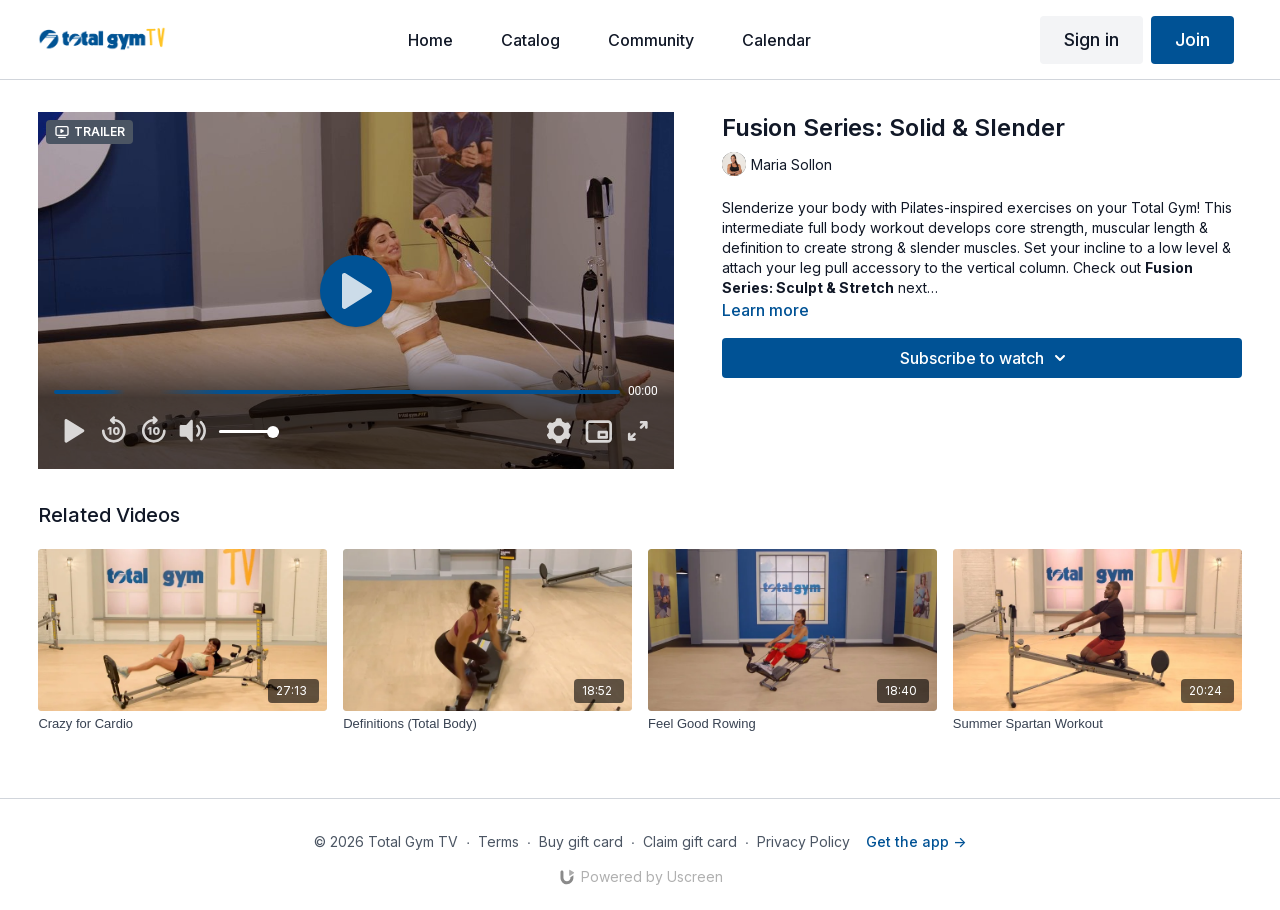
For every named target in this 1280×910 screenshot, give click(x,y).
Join (1192, 39)
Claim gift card (690, 841)
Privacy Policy (803, 841)
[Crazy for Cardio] (182, 724)
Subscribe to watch (986, 358)
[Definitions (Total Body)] (487, 724)
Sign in (1091, 39)
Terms (498, 841)
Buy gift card (581, 841)
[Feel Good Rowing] (792, 724)
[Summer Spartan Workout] (1097, 724)
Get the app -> (916, 841)
